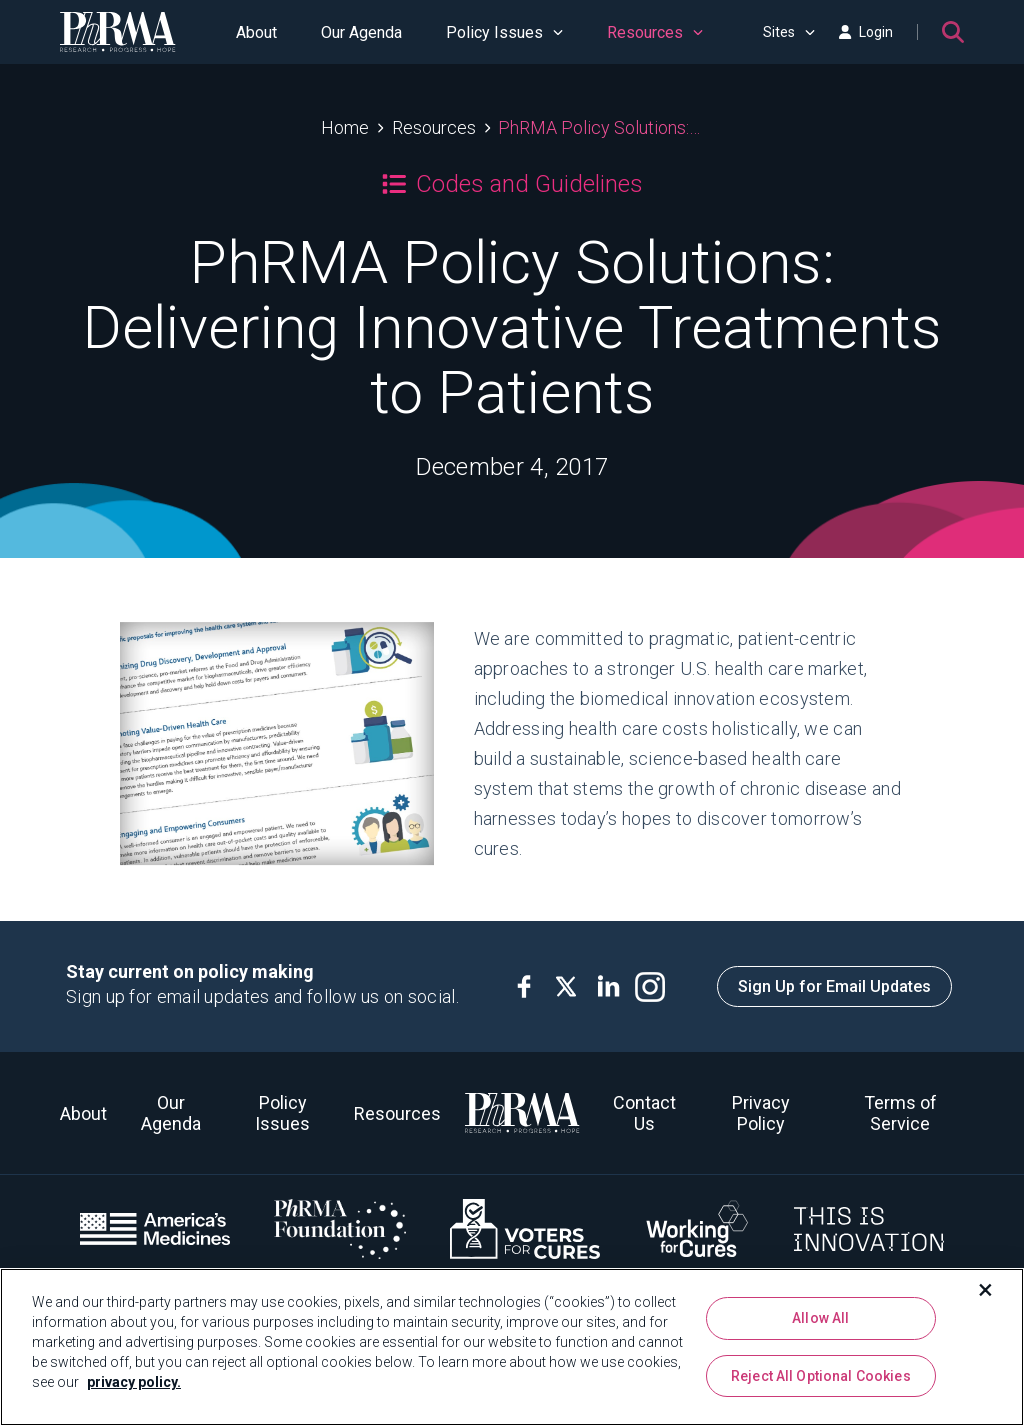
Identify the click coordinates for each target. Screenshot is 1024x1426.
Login (866, 32)
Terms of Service (900, 1113)
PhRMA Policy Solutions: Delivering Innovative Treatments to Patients (600, 127)
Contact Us (644, 1113)
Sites (789, 32)
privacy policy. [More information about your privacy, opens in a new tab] (134, 1382)
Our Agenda (361, 32)
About (256, 32)
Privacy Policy (761, 1113)
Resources (655, 32)
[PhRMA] (118, 32)
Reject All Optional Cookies (821, 1376)
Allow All (820, 1318)
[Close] (986, 1290)
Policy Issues (504, 32)
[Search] (953, 32)
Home (345, 127)
